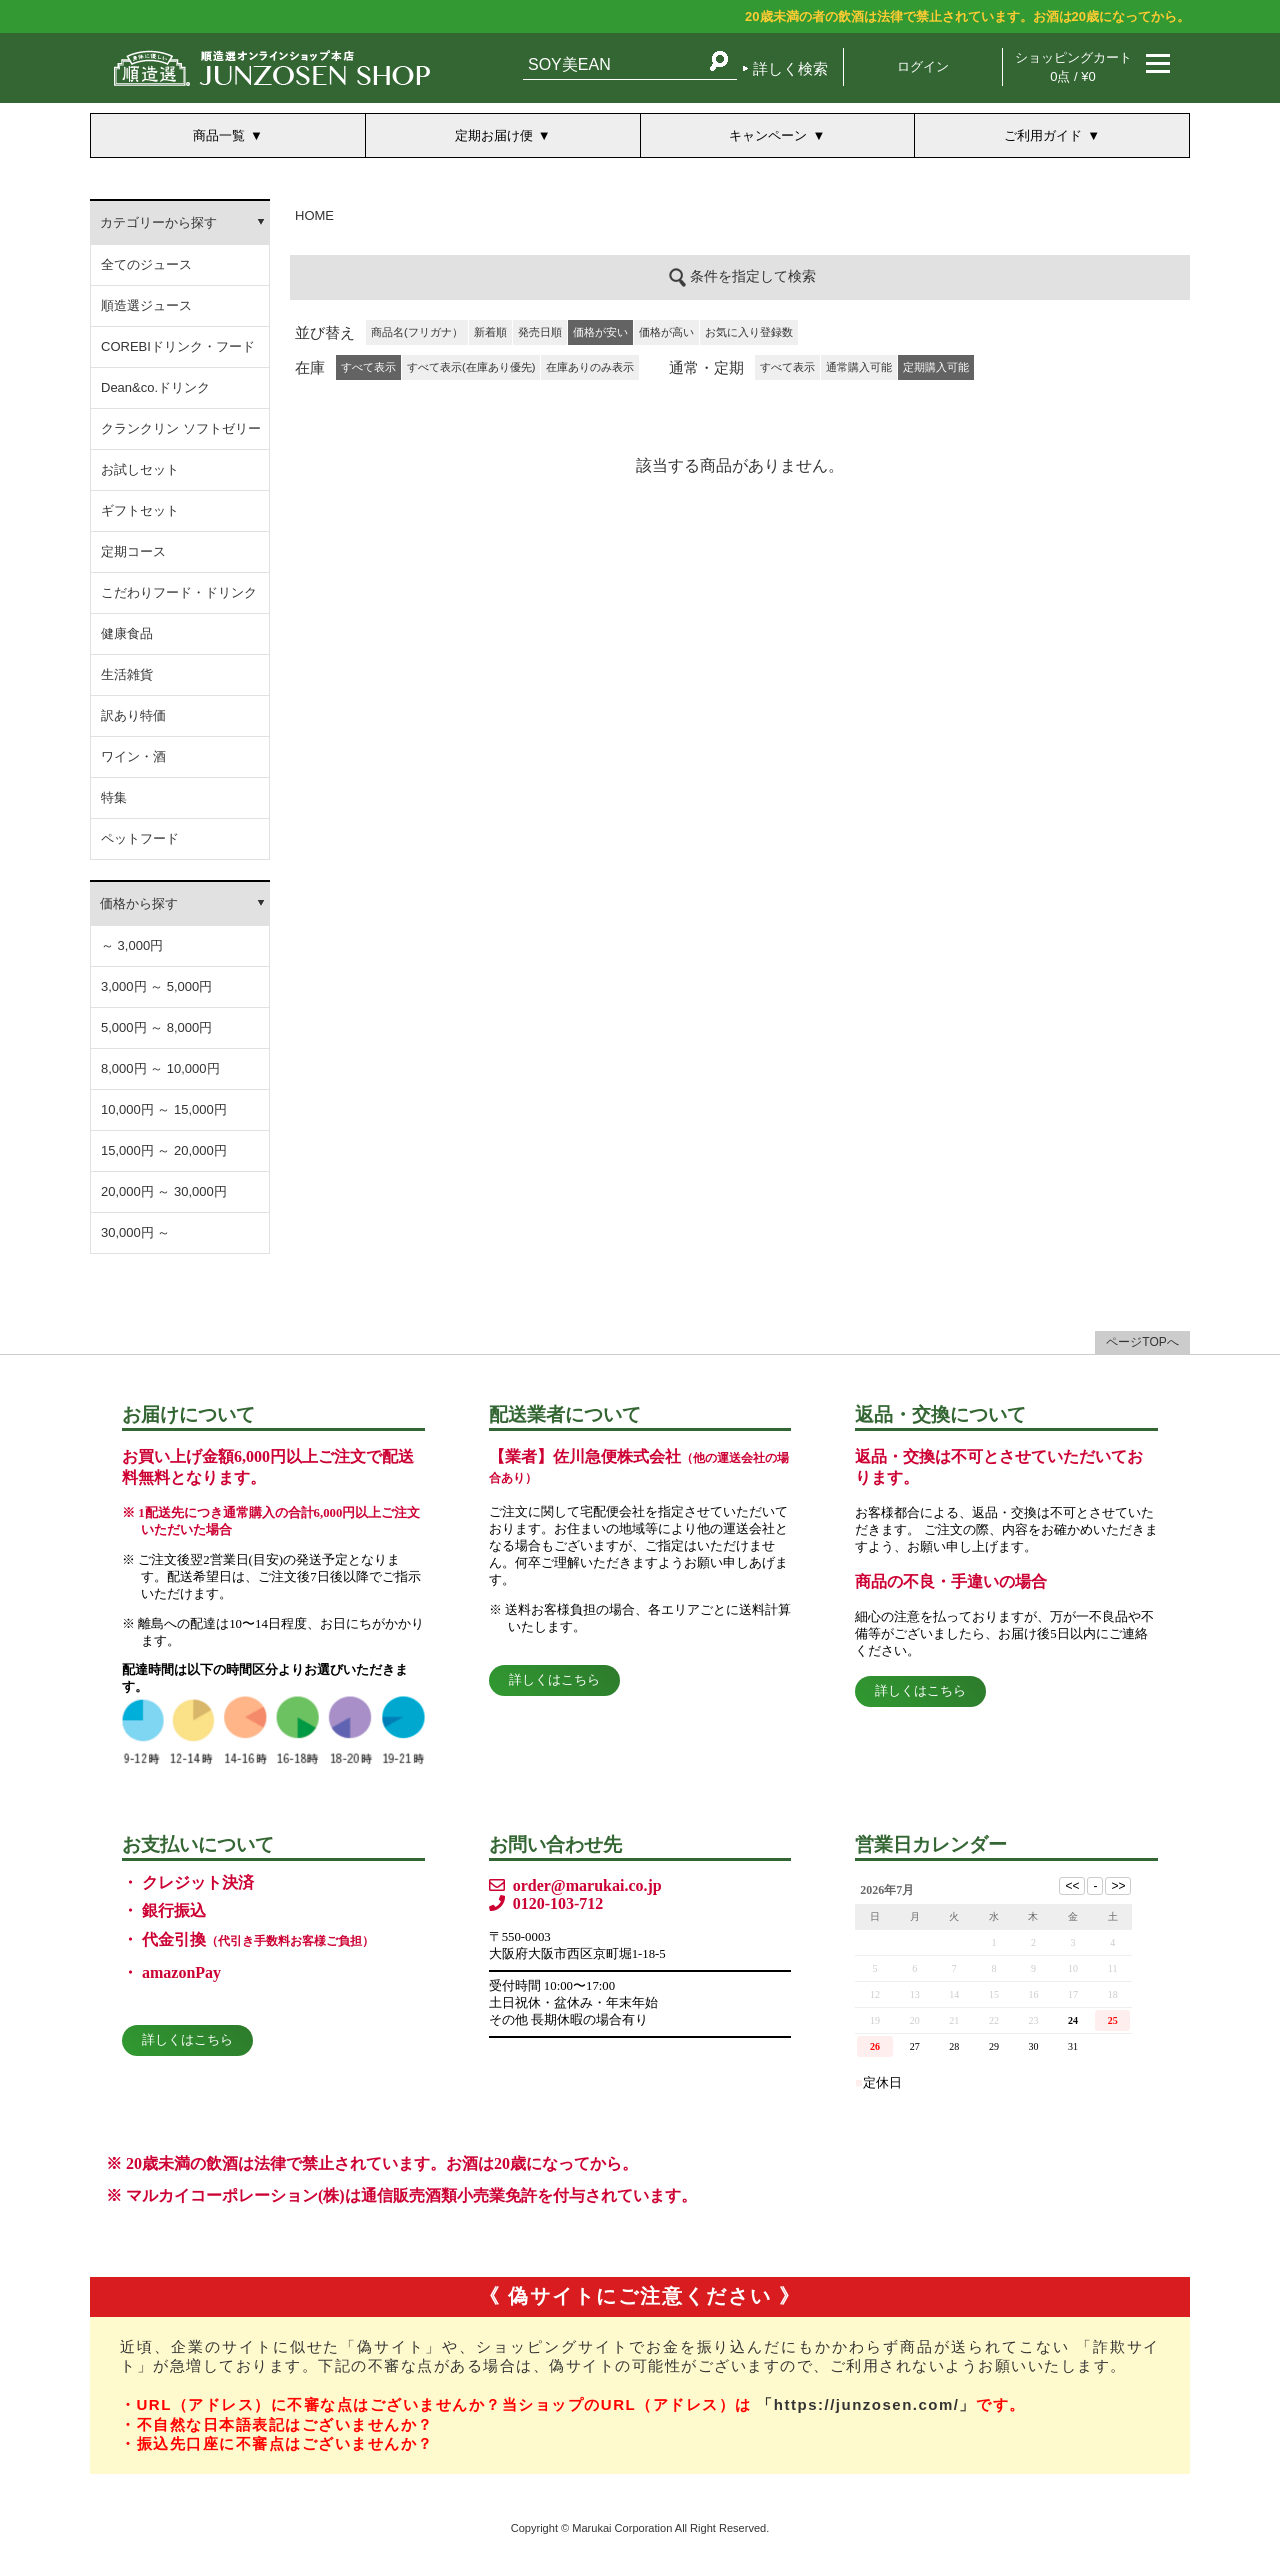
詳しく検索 (790, 68)
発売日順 (540, 332)
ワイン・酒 (133, 756)
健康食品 (127, 633)
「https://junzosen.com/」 (866, 2404)
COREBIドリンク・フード (178, 346)
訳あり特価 (133, 715)
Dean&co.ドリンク (155, 387)
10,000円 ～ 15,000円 (164, 1109)
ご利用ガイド (1043, 135)
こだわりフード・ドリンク (179, 592)
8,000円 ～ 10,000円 (160, 1068)
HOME (314, 215)
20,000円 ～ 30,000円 (164, 1191)
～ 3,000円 (132, 945)
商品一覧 (219, 135)
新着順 (490, 332)
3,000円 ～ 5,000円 (156, 986)
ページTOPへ (1142, 1342)
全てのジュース (146, 264)
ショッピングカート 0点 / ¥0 (1073, 67)
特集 (114, 797)
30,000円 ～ (135, 1232)
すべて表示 (787, 367)
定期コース (133, 551)
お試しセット (140, 469)
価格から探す (139, 903)
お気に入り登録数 (749, 332)
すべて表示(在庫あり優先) (471, 367)
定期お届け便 (494, 135)
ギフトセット (140, 510)
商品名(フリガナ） (417, 332)
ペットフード (140, 838)
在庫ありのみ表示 (590, 367)
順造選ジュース (146, 305)
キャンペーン (768, 135)
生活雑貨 (127, 674)
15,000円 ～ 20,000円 (164, 1150)
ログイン (923, 66)
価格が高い (666, 332)
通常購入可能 (859, 367)
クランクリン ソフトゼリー (181, 428)
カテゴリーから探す (158, 222)
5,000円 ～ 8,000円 (156, 1027)
